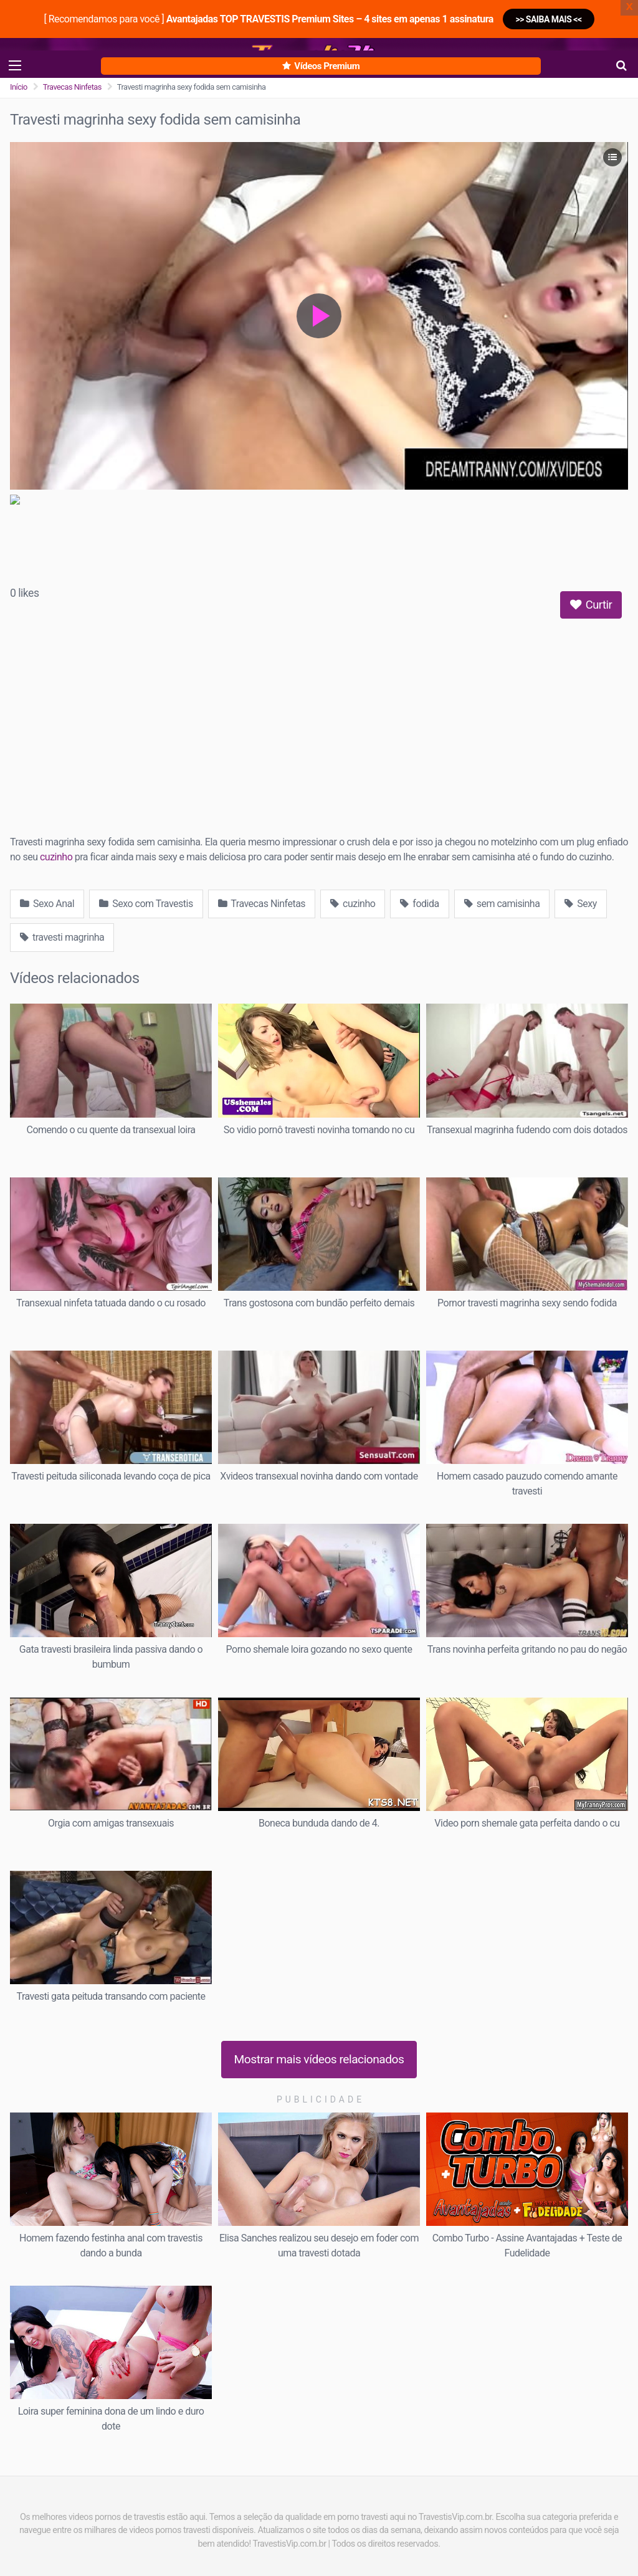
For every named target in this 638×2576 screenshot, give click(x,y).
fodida (419, 904)
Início (18, 87)
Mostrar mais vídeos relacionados (319, 2059)
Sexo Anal (47, 904)
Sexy (580, 904)
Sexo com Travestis (146, 904)
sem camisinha (502, 904)
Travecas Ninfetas (72, 87)
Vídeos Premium (320, 66)
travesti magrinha (62, 937)
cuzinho (56, 857)
